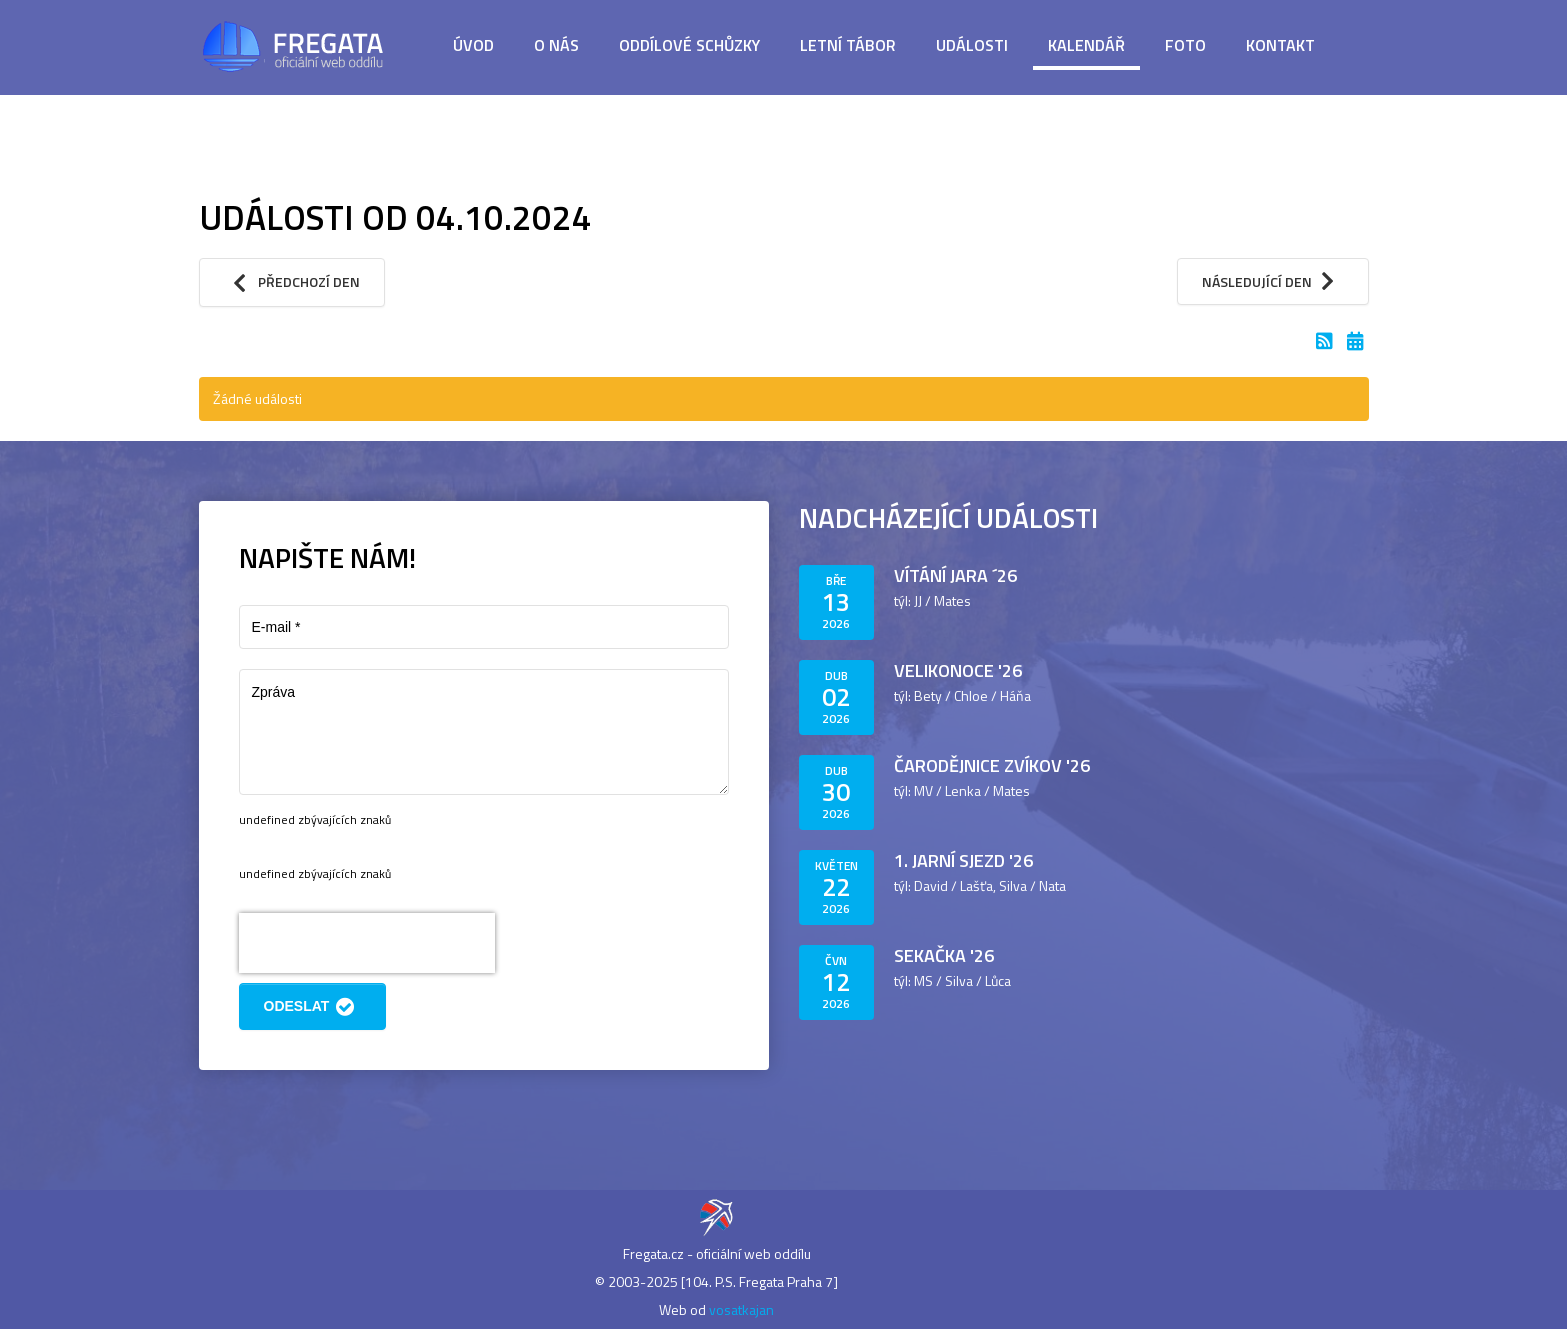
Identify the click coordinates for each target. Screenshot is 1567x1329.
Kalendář (1086, 45)
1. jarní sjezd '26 (963, 860)
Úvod (473, 45)
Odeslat (312, 1006)
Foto (1185, 45)
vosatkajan (741, 1309)
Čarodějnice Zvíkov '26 (992, 765)
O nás (556, 45)
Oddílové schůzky (689, 45)
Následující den (1273, 281)
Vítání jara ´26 (955, 575)
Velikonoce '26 (958, 670)
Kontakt (1280, 45)
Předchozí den (292, 282)
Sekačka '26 (944, 955)
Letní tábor (848, 45)
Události (972, 45)
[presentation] (367, 943)
